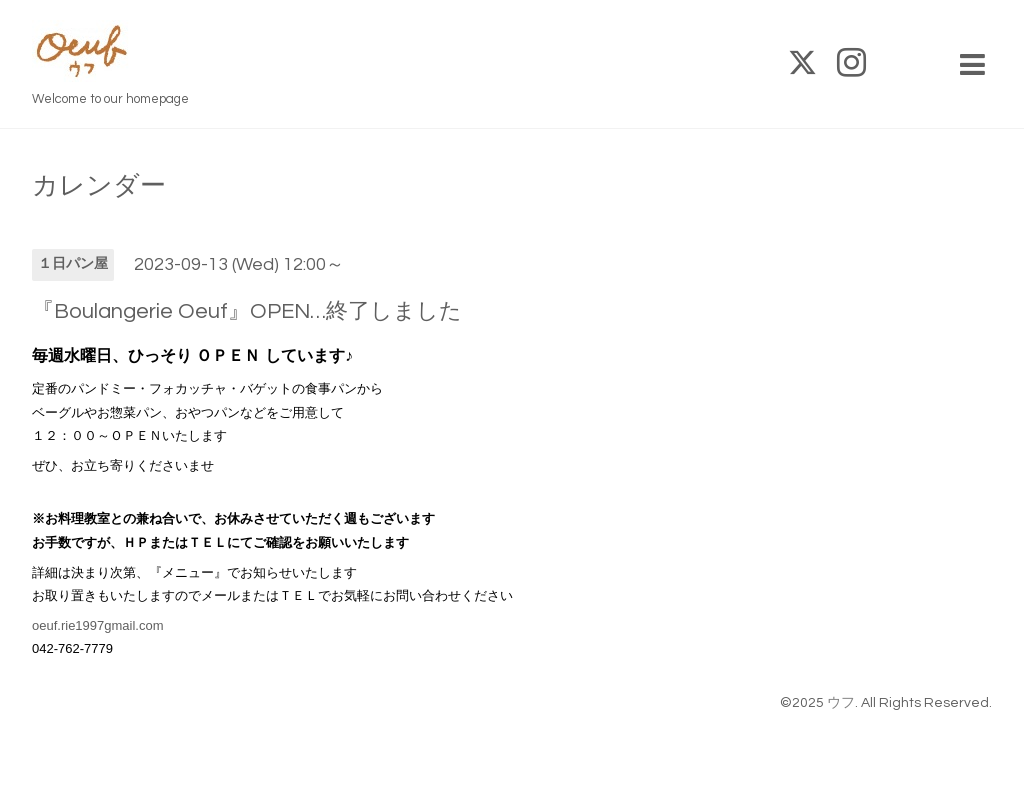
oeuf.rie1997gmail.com (98, 625)
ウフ (841, 703)
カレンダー (99, 186)
